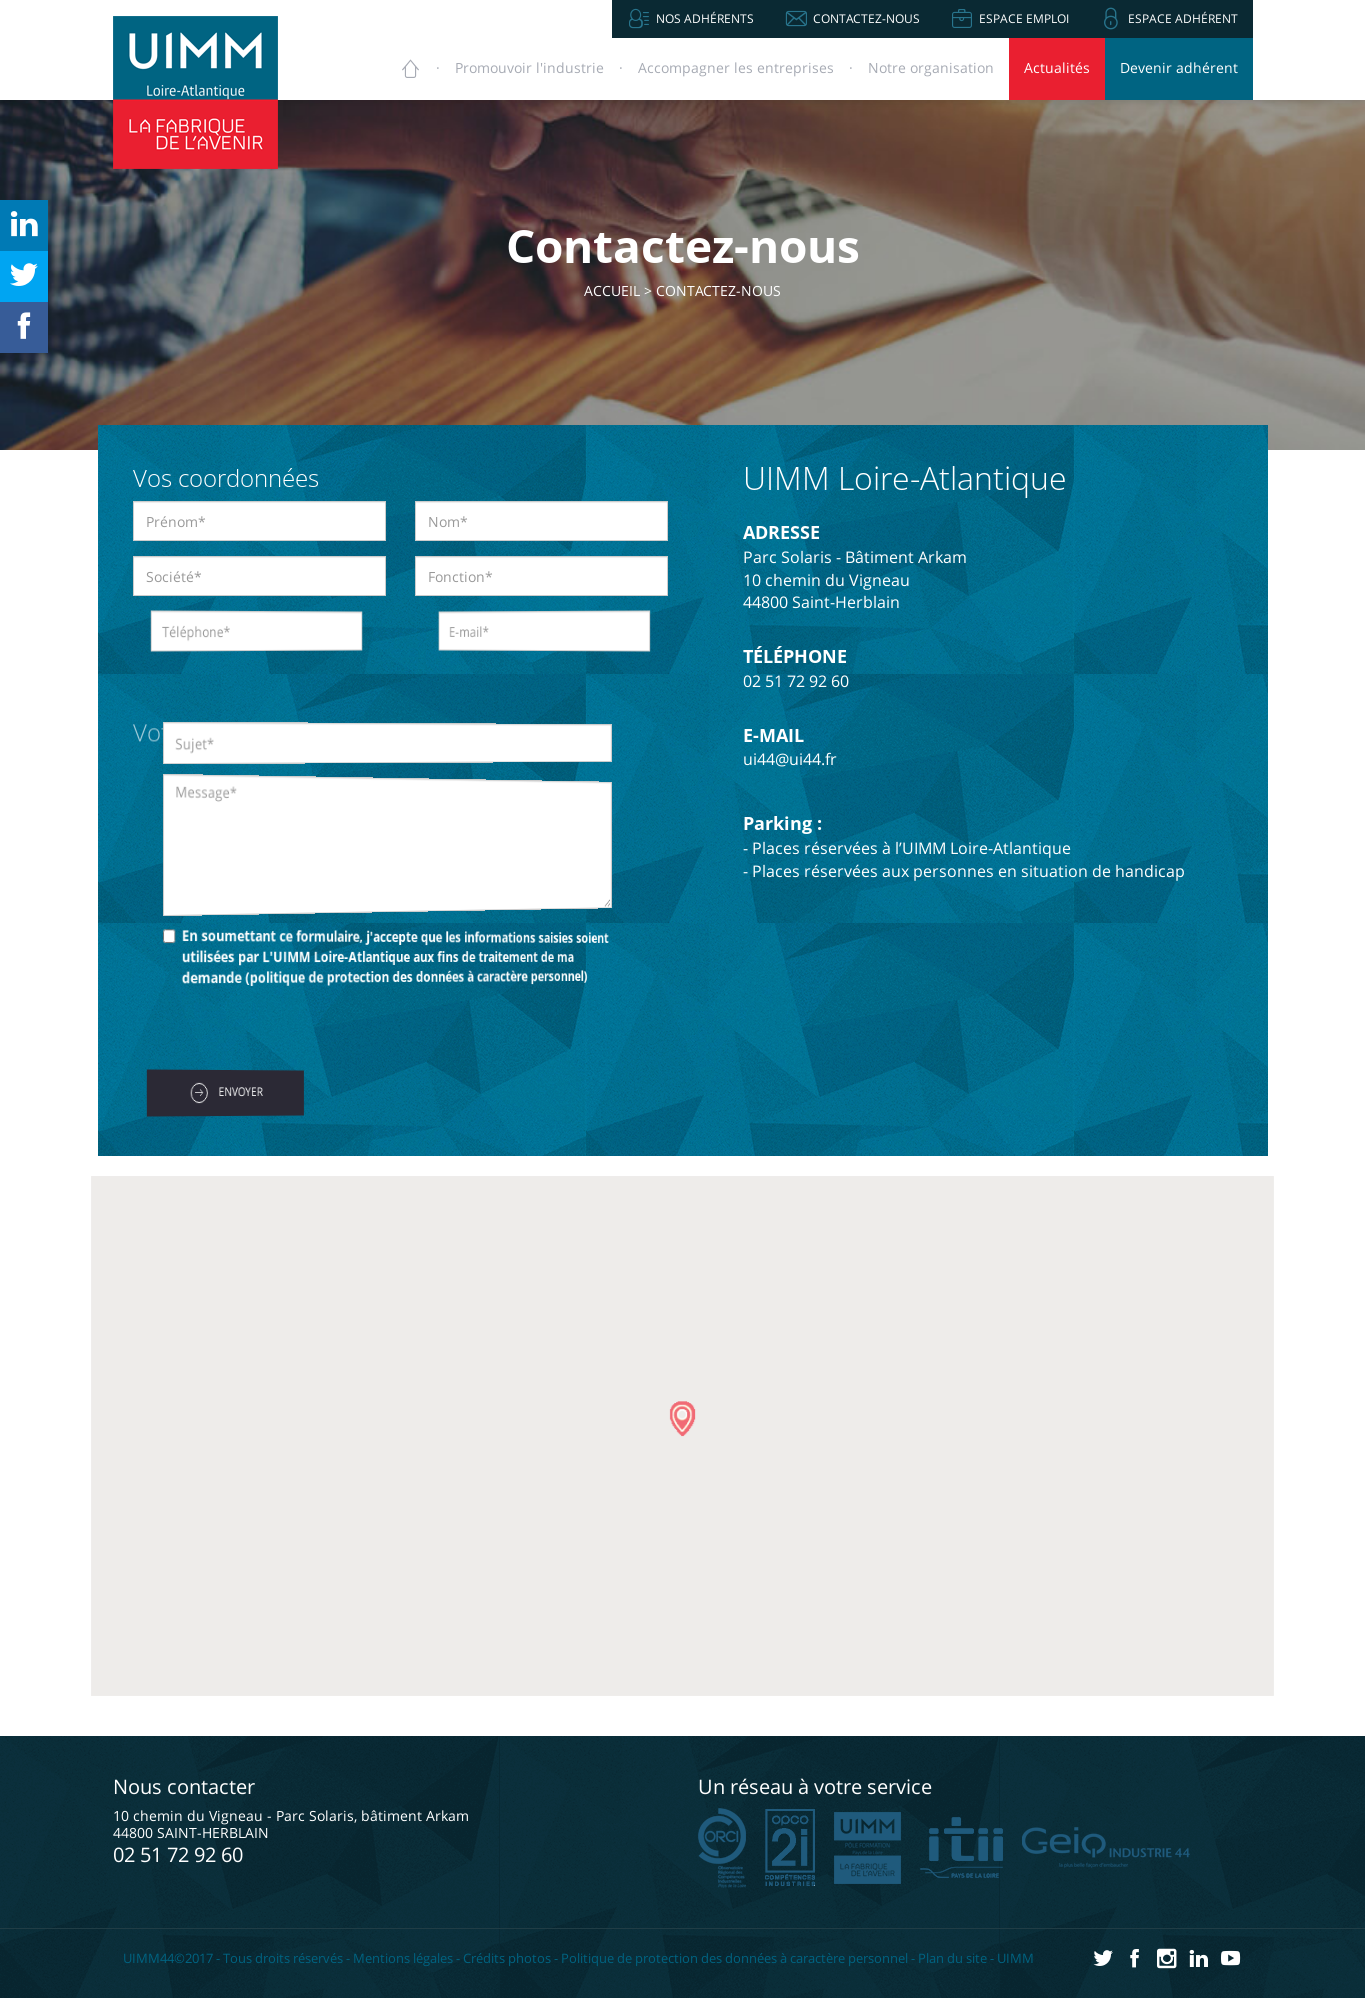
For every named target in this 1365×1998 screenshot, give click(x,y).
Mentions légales (403, 1958)
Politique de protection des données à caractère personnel (734, 1958)
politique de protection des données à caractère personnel (404, 976)
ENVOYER (226, 1093)
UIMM (1015, 1958)
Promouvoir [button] (529, 67)
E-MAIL (773, 735)
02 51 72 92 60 (796, 681)
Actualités (1057, 67)
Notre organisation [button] (931, 67)
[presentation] (285, 1031)
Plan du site (952, 1958)
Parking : (782, 823)
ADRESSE (781, 532)
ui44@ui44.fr (790, 759)
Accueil (612, 290)
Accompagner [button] (736, 67)
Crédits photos (507, 1958)
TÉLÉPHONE (795, 656)
